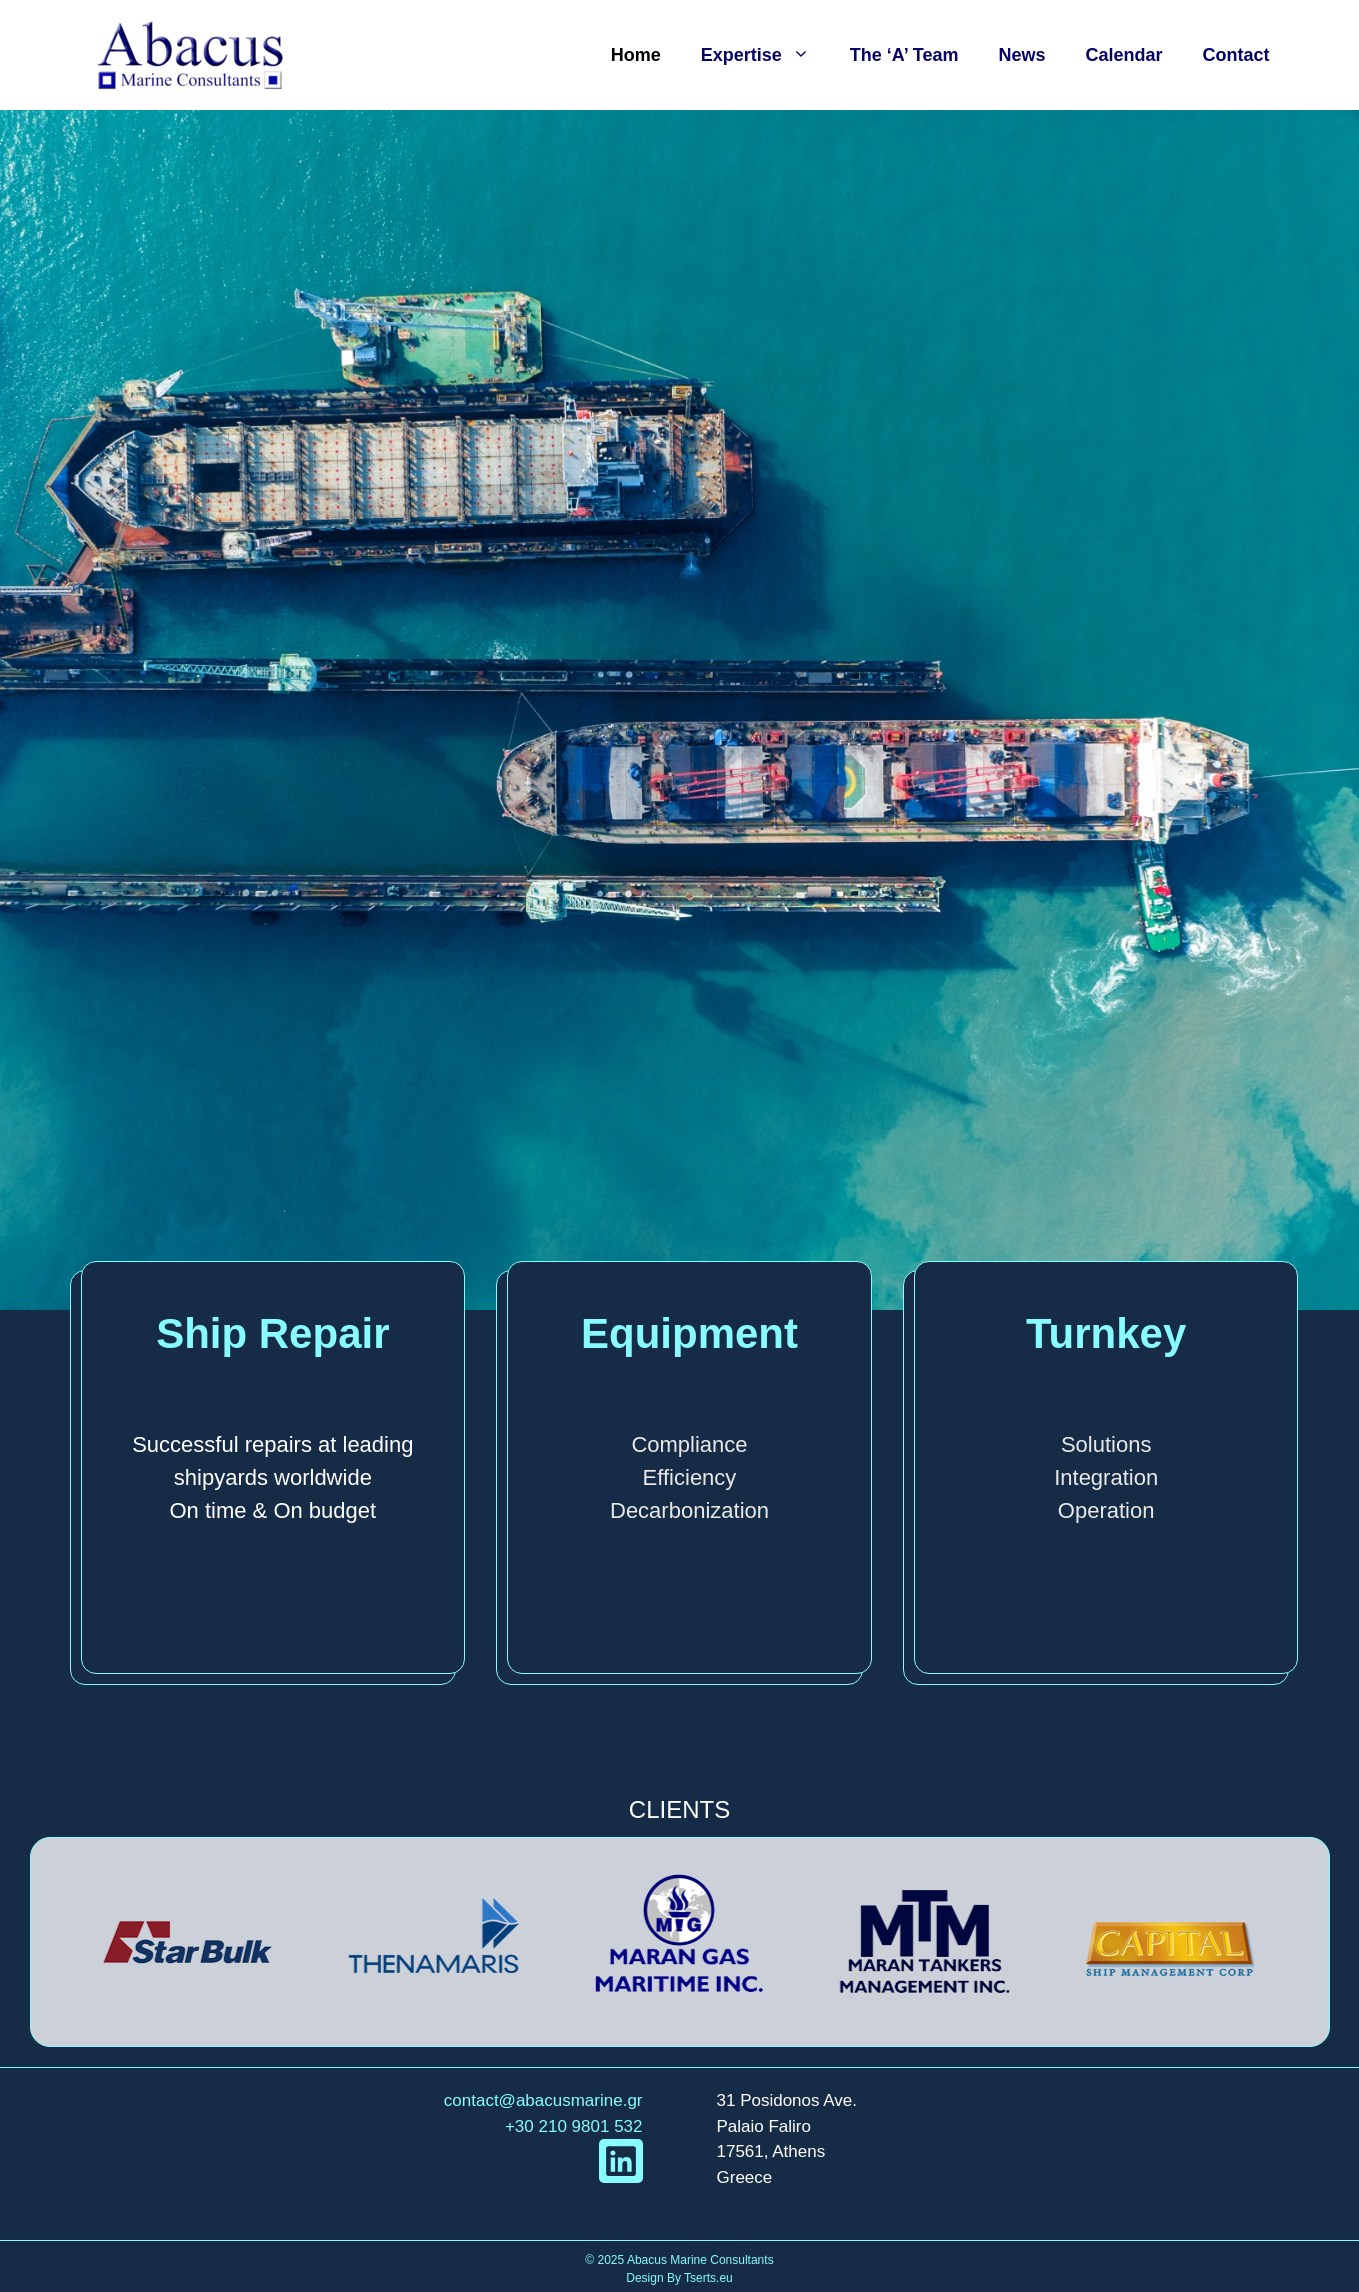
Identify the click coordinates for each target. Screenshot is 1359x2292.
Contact (1236, 55)
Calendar (1123, 55)
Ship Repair (272, 1333)
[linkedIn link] (621, 2161)
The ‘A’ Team (904, 55)
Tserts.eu (708, 2278)
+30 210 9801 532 (574, 2126)
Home (636, 55)
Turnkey (1106, 1333)
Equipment (689, 1333)
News (1021, 55)
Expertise (765, 55)
